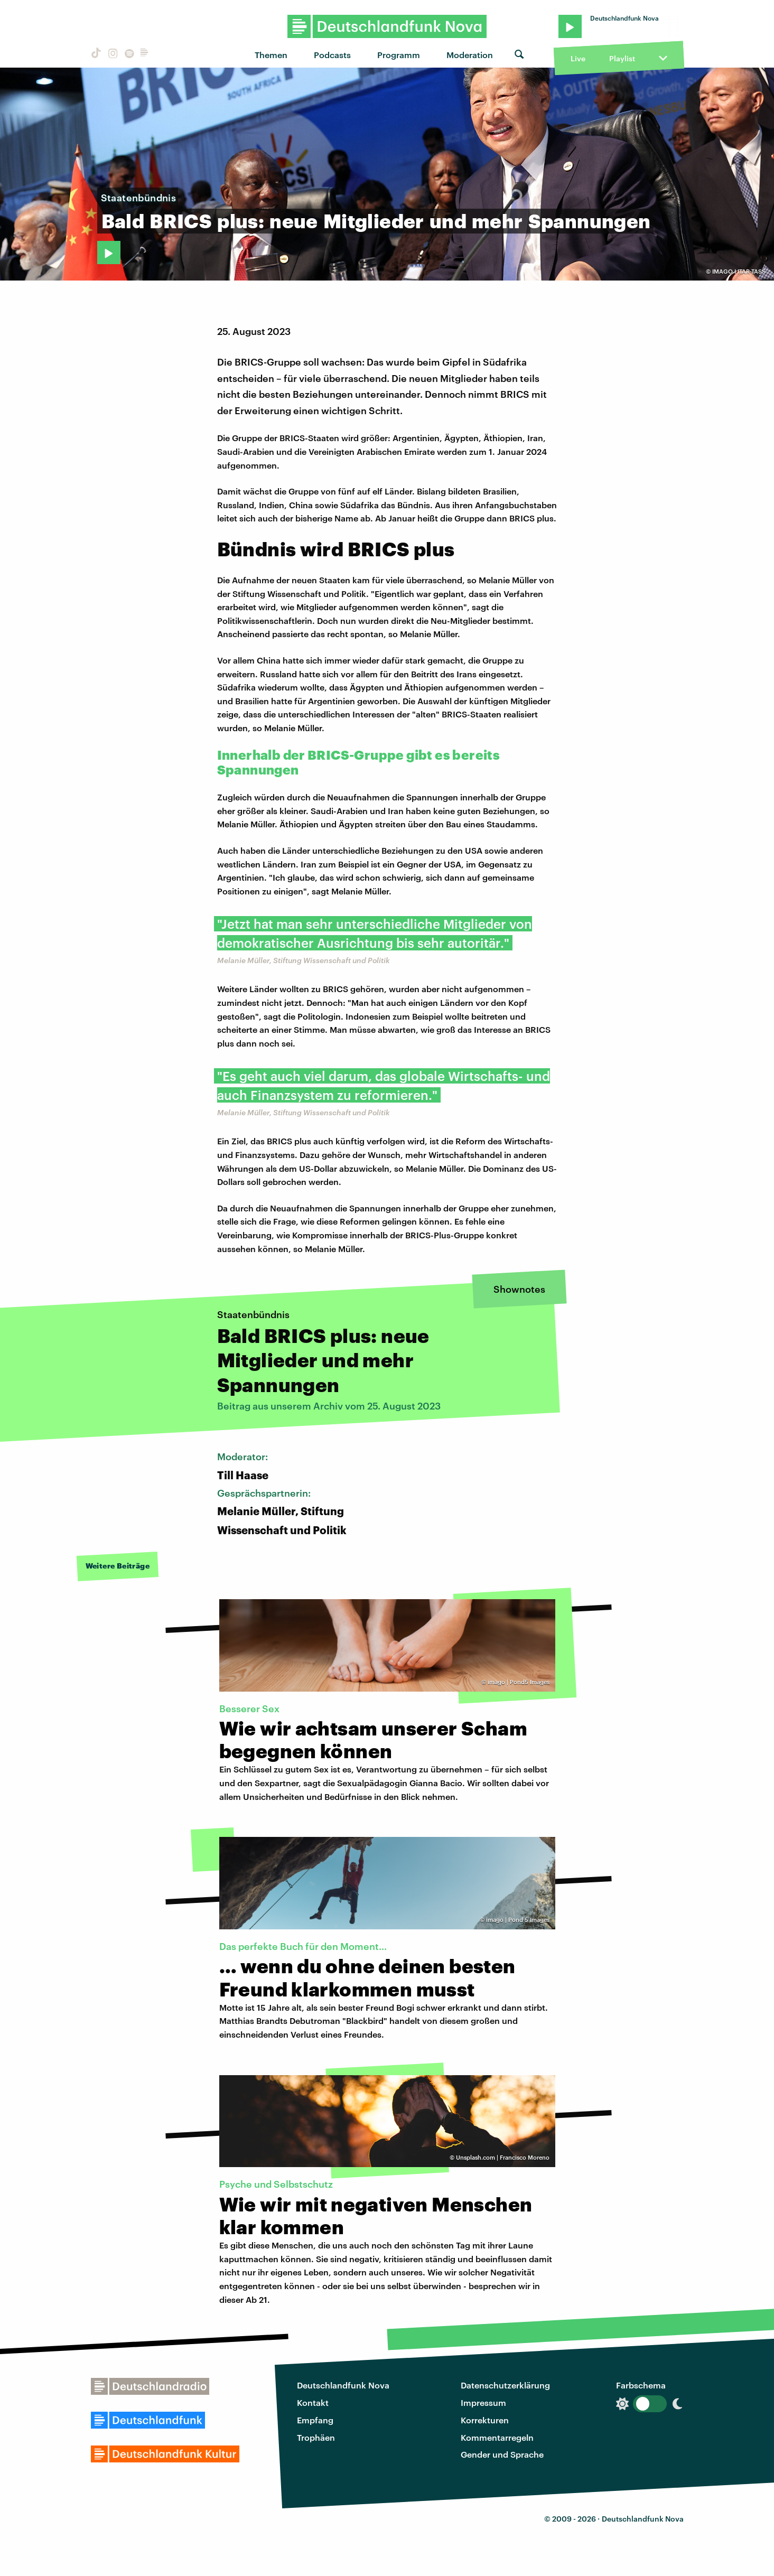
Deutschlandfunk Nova (343, 2385)
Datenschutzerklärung (505, 2385)
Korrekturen (485, 2420)
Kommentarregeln (497, 2437)
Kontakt (313, 2402)
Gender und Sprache (502, 2454)
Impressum (483, 2402)
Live (578, 58)
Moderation (469, 55)
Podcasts (332, 55)
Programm (398, 55)
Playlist (622, 58)
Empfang (315, 2420)
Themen (271, 55)
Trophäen (316, 2437)
